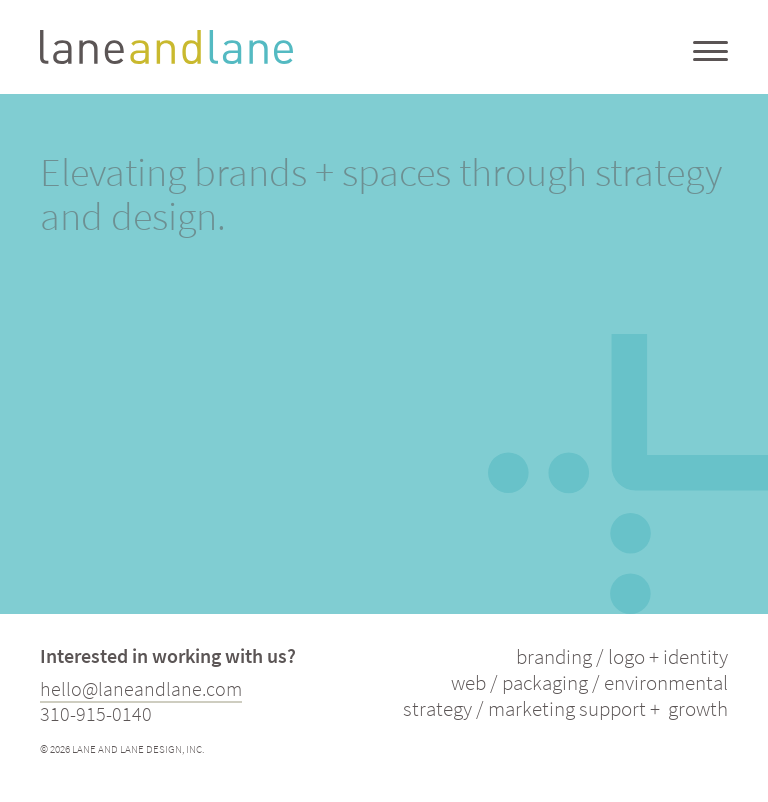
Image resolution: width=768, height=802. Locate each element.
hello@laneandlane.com (141, 689)
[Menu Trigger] (710, 51)
